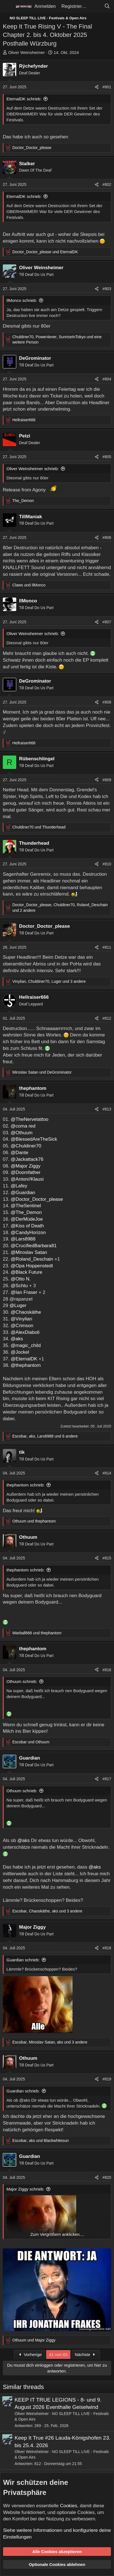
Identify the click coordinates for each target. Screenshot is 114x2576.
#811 (107, 947)
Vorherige (29, 2354)
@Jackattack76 (27, 1159)
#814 (107, 1473)
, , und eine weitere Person (57, 340)
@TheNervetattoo (29, 1119)
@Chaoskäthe (26, 1312)
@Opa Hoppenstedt (32, 1265)
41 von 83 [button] (58, 2354)
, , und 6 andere (45, 1436)
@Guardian (23, 1192)
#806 (107, 537)
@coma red (23, 1126)
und (45, 252)
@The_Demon (26, 1212)
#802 (107, 184)
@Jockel (20, 1352)
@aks (17, 1338)
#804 (107, 379)
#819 (107, 2079)
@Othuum (21, 1132)
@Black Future (26, 1272)
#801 (107, 87)
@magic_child (26, 1345)
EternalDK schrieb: (23, 98)
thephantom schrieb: (25, 1485)
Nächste (86, 2354)
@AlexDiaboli (25, 1332)
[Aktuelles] (95, 6)
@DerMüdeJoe (27, 1219)
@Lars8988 (23, 1239)
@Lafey (19, 1185)
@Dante (19, 1152)
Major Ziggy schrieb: (25, 2189)
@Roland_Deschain (32, 1259)
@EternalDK (24, 1359)
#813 (107, 1109)
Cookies (68, 2505)
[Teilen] (97, 87)
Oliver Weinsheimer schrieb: (32, 468)
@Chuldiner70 (26, 1146)
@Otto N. (21, 1279)
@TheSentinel (26, 1205)
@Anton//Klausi (27, 1179)
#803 (107, 289)
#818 (107, 1948)
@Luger (18, 1305)
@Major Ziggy (25, 1166)
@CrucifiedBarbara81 (34, 1245)
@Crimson (22, 1325)
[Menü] (7, 6)
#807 (107, 622)
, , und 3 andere (49, 981)
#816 (107, 1670)
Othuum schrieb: (21, 1681)
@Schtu (19, 1285)
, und (40, 2140)
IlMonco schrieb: (21, 300)
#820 (107, 2177)
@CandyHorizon (28, 1232)
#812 (107, 1018)
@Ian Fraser (24, 1292)
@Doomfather (25, 1172)
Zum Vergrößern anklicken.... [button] (57, 2234)
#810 (107, 864)
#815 (107, 1558)
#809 (107, 780)
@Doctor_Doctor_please (37, 1199)
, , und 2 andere (60, 908)
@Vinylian (21, 1319)
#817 (107, 1779)
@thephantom (26, 1365)
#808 (107, 702)
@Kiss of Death (27, 1225)
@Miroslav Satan (29, 1252)
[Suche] (107, 6)
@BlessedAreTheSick (34, 1139)
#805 (107, 456)
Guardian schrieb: (22, 1959)
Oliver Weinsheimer (26, 52)
